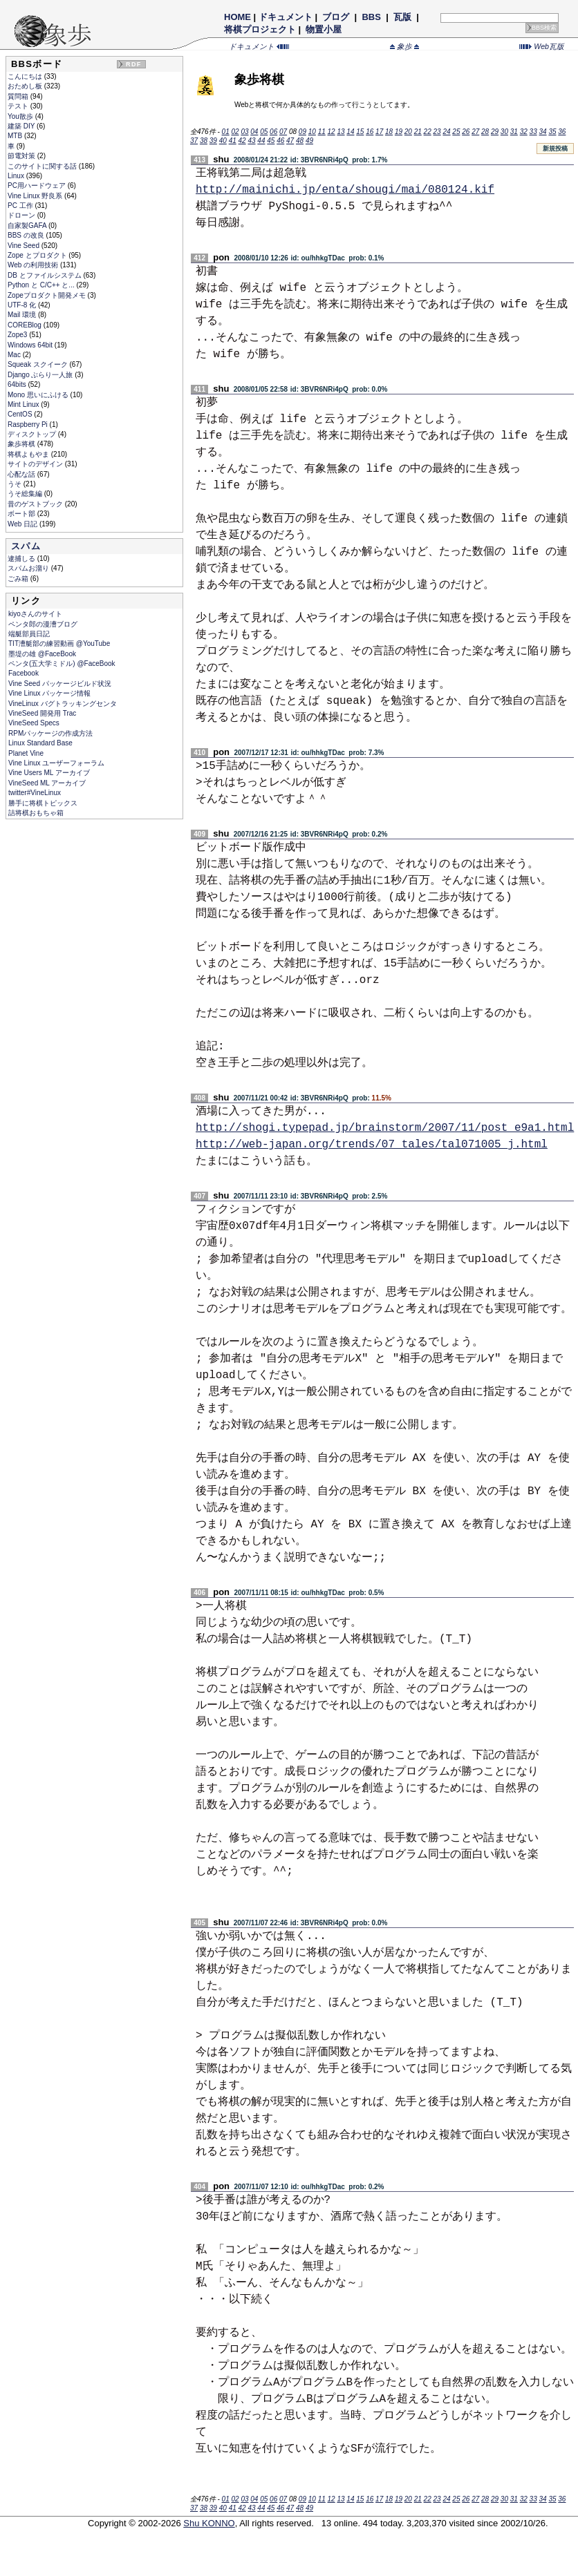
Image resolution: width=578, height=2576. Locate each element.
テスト (19, 106)
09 (302, 131)
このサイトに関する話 (43, 166)
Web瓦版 (541, 46)
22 (427, 131)
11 (322, 131)
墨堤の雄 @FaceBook (42, 654)
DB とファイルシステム (45, 275)
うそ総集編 (26, 493)
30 (504, 131)
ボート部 (22, 513)
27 (475, 131)
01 (226, 131)
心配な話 (22, 474)
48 (300, 140)
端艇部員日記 (29, 634)
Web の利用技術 (34, 265)
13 (340, 131)
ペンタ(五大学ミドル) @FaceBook (61, 663)
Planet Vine (26, 753)
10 (312, 131)
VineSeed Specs (33, 723)
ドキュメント (286, 17)
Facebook (23, 673)
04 (254, 131)
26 (465, 131)
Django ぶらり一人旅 (41, 375)
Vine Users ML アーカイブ (49, 772)
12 (331, 131)
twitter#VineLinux (34, 792)
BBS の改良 (27, 235)
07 (283, 131)
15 (360, 131)
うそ (16, 484)
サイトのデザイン (36, 464)
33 (533, 131)
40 (223, 140)
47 (290, 140)
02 (235, 131)
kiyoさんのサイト (35, 614)
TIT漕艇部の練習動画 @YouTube (59, 643)
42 (242, 140)
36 (562, 131)
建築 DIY (22, 126)
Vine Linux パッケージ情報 (49, 693)
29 (494, 131)
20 (408, 131)
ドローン (22, 215)
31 (514, 131)
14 (350, 131)
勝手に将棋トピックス (42, 803)
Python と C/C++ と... (42, 285)
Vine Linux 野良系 (36, 196)
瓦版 (402, 17)
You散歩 (21, 116)
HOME (237, 17)
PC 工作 (21, 205)
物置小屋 (324, 29)
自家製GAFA (28, 225)
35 (552, 131)
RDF (133, 64)
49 (309, 140)
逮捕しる (22, 558)
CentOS (21, 414)
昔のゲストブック (36, 504)
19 (398, 131)
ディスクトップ (33, 434)
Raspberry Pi (29, 424)
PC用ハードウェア (38, 185)
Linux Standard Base (40, 743)
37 (194, 140)
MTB (16, 136)
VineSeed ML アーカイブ (47, 783)
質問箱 (19, 96)
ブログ (336, 17)
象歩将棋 (22, 444)
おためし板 (26, 86)
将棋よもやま (29, 454)
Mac (15, 355)
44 (261, 140)
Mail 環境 (23, 314)
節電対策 (22, 156)
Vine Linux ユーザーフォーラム (56, 763)
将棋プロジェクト (260, 29)
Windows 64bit (31, 345)
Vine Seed (24, 245)
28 (485, 131)
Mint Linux (24, 404)
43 (251, 140)
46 (280, 140)
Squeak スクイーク (38, 364)
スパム (26, 546)
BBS (372, 17)
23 (437, 131)
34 (542, 131)
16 (369, 131)
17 (379, 131)
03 (244, 131)
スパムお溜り (29, 568)
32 (524, 131)
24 (446, 131)
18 (389, 131)
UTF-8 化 (23, 305)
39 (213, 140)
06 (273, 131)
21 (418, 131)
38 (203, 140)
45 (270, 140)
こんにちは (26, 76)
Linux (17, 176)
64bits (18, 384)
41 (232, 140)
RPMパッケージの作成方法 (50, 733)
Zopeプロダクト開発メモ (48, 295)
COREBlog (26, 325)
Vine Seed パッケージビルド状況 (59, 683)
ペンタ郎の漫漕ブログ (42, 624)
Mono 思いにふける (39, 395)
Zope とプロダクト (38, 255)
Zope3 (18, 334)
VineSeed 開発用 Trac (42, 713)
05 (264, 131)
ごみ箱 (19, 578)
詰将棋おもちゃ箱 (36, 813)
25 (456, 131)
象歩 (404, 46)
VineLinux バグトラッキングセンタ (62, 703)
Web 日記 (23, 524)
